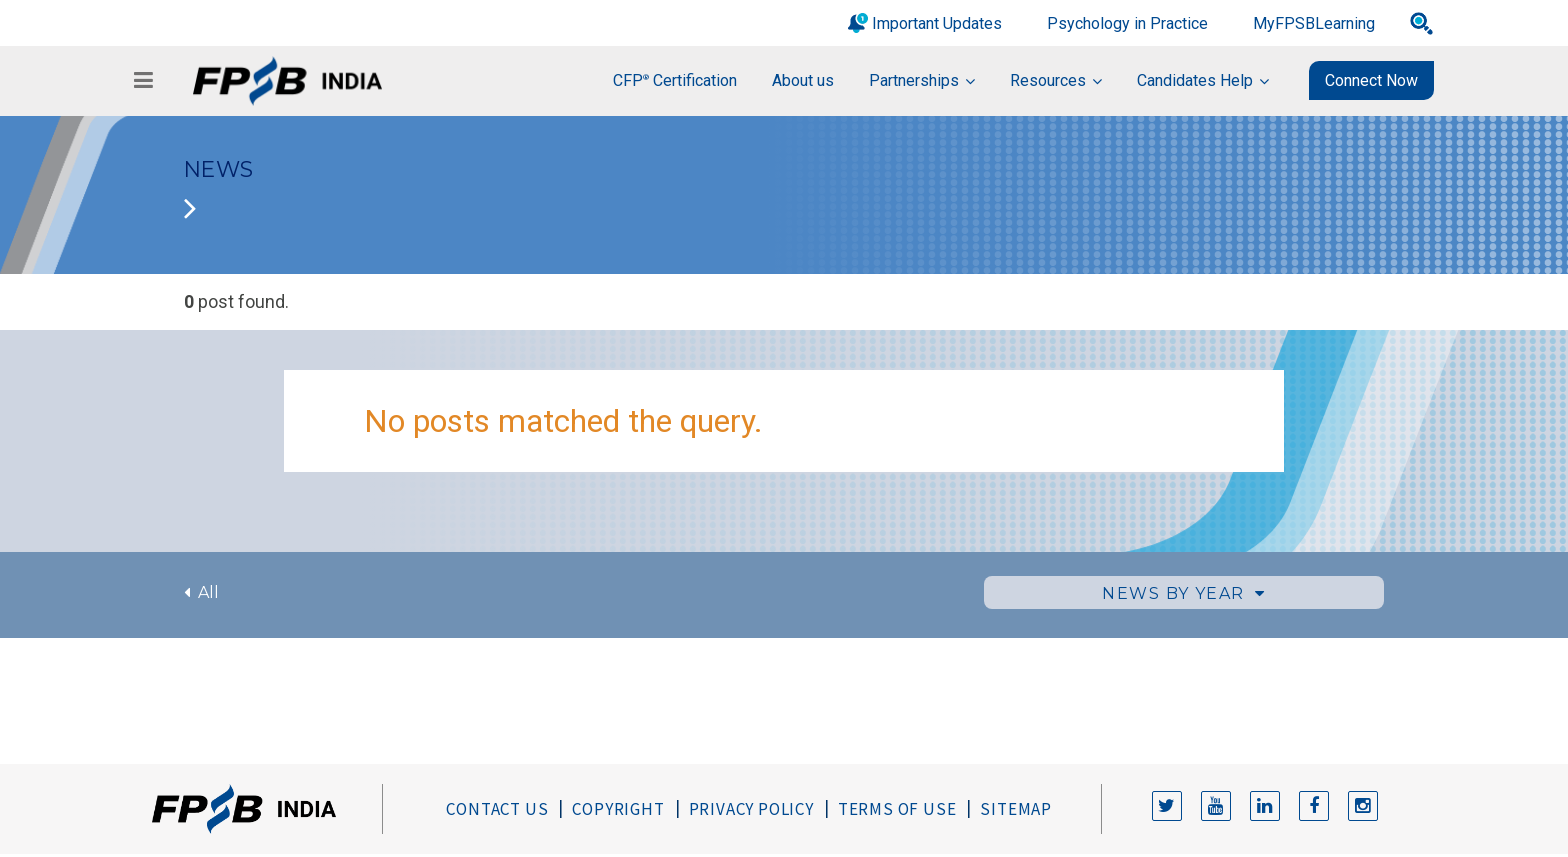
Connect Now (1371, 80)
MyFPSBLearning (1314, 23)
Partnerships (914, 80)
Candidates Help (1195, 80)
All (201, 592)
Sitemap (1016, 809)
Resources (1048, 80)
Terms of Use (897, 809)
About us (803, 80)
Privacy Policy (751, 809)
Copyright (618, 809)
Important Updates (937, 23)
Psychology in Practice (1127, 23)
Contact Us (497, 809)
